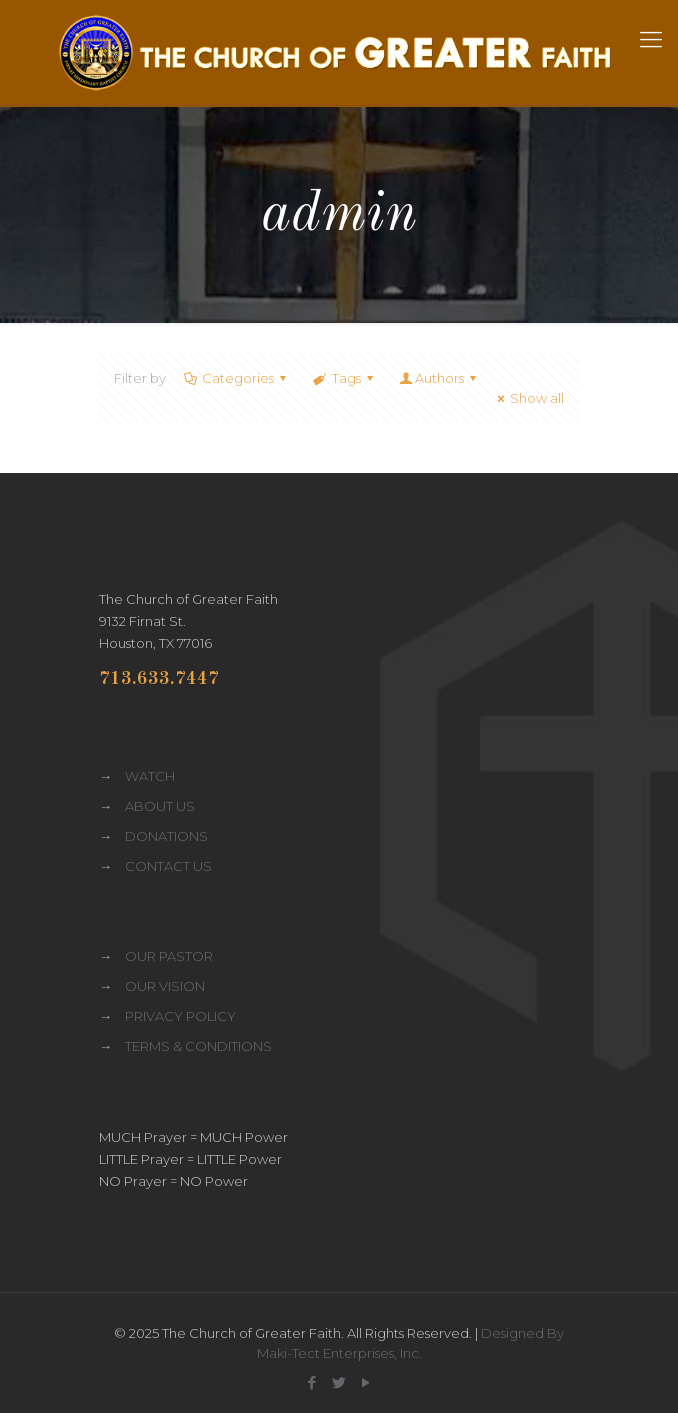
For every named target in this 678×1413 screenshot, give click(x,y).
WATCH (150, 776)
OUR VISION (165, 986)
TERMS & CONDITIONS (198, 1046)
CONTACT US (168, 866)
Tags (344, 378)
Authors (439, 378)
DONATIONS (166, 836)
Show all (528, 398)
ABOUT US (160, 806)
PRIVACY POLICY (180, 1016)
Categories (236, 378)
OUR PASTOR (169, 956)
